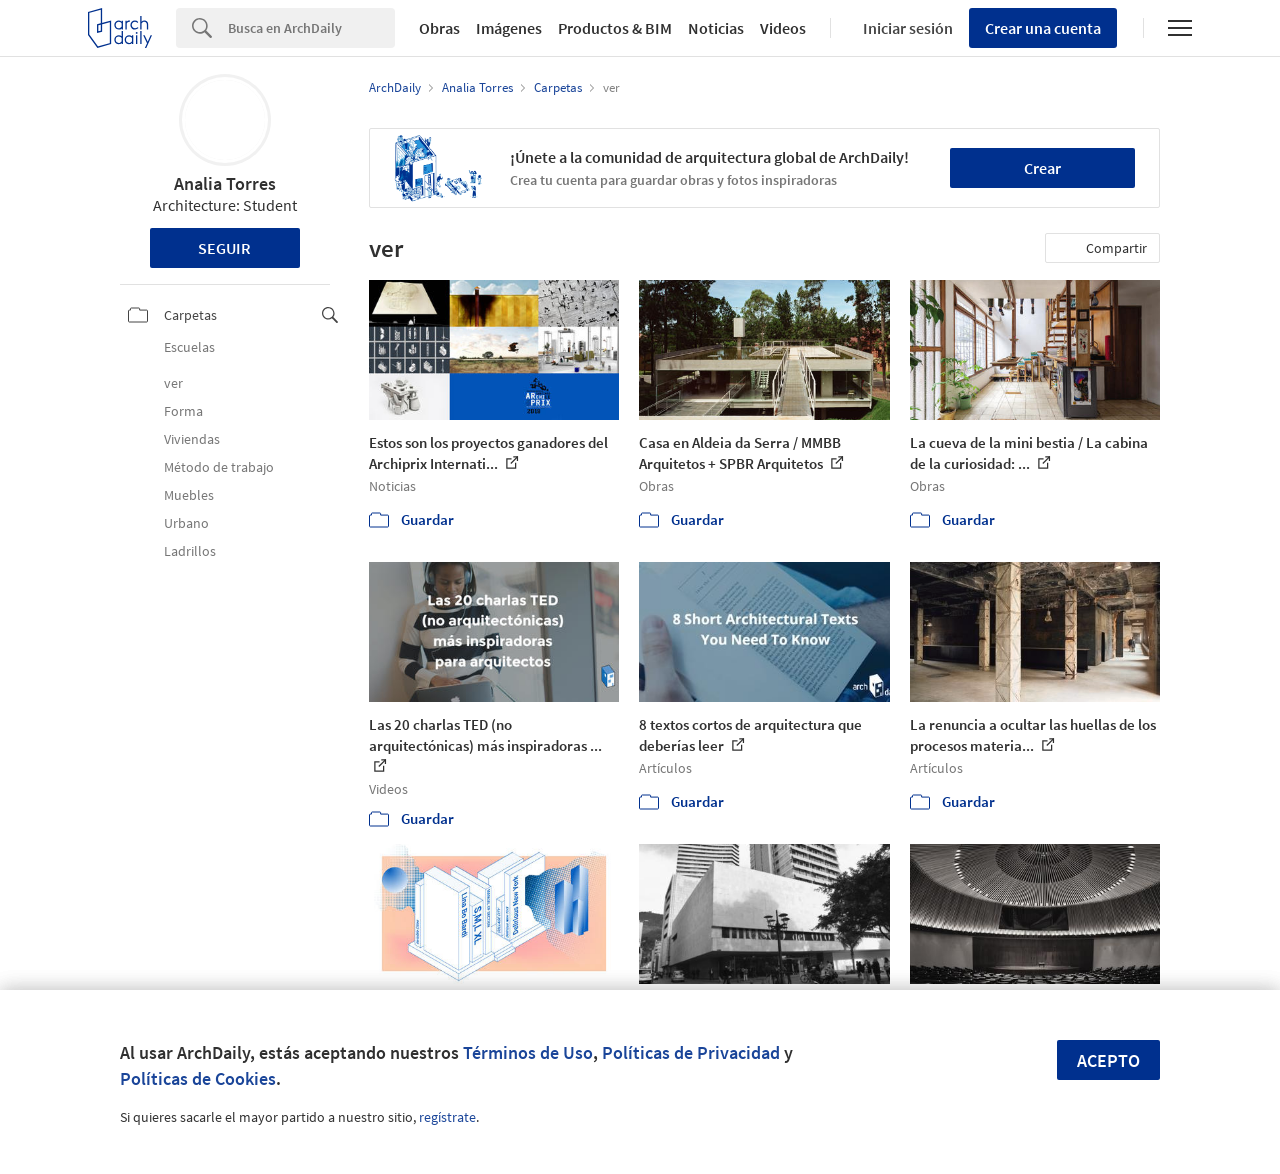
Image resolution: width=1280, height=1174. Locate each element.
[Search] (311, 28)
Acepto (1108, 1060)
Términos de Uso (528, 1052)
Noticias (716, 28)
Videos (783, 28)
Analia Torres (225, 183)
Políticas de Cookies (198, 1078)
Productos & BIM (615, 28)
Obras (439, 28)
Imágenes (509, 28)
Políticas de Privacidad (691, 1052)
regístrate (447, 1117)
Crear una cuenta (1043, 28)
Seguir (224, 248)
